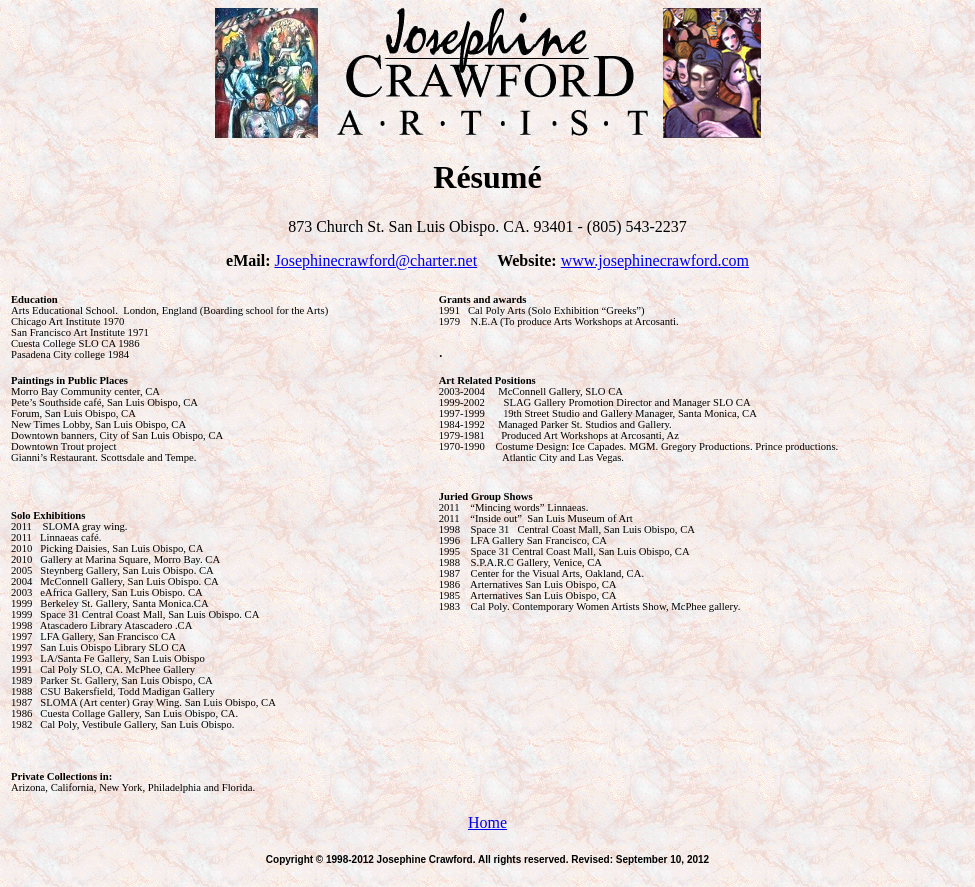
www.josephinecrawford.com (655, 260)
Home (487, 822)
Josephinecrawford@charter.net (375, 260)
